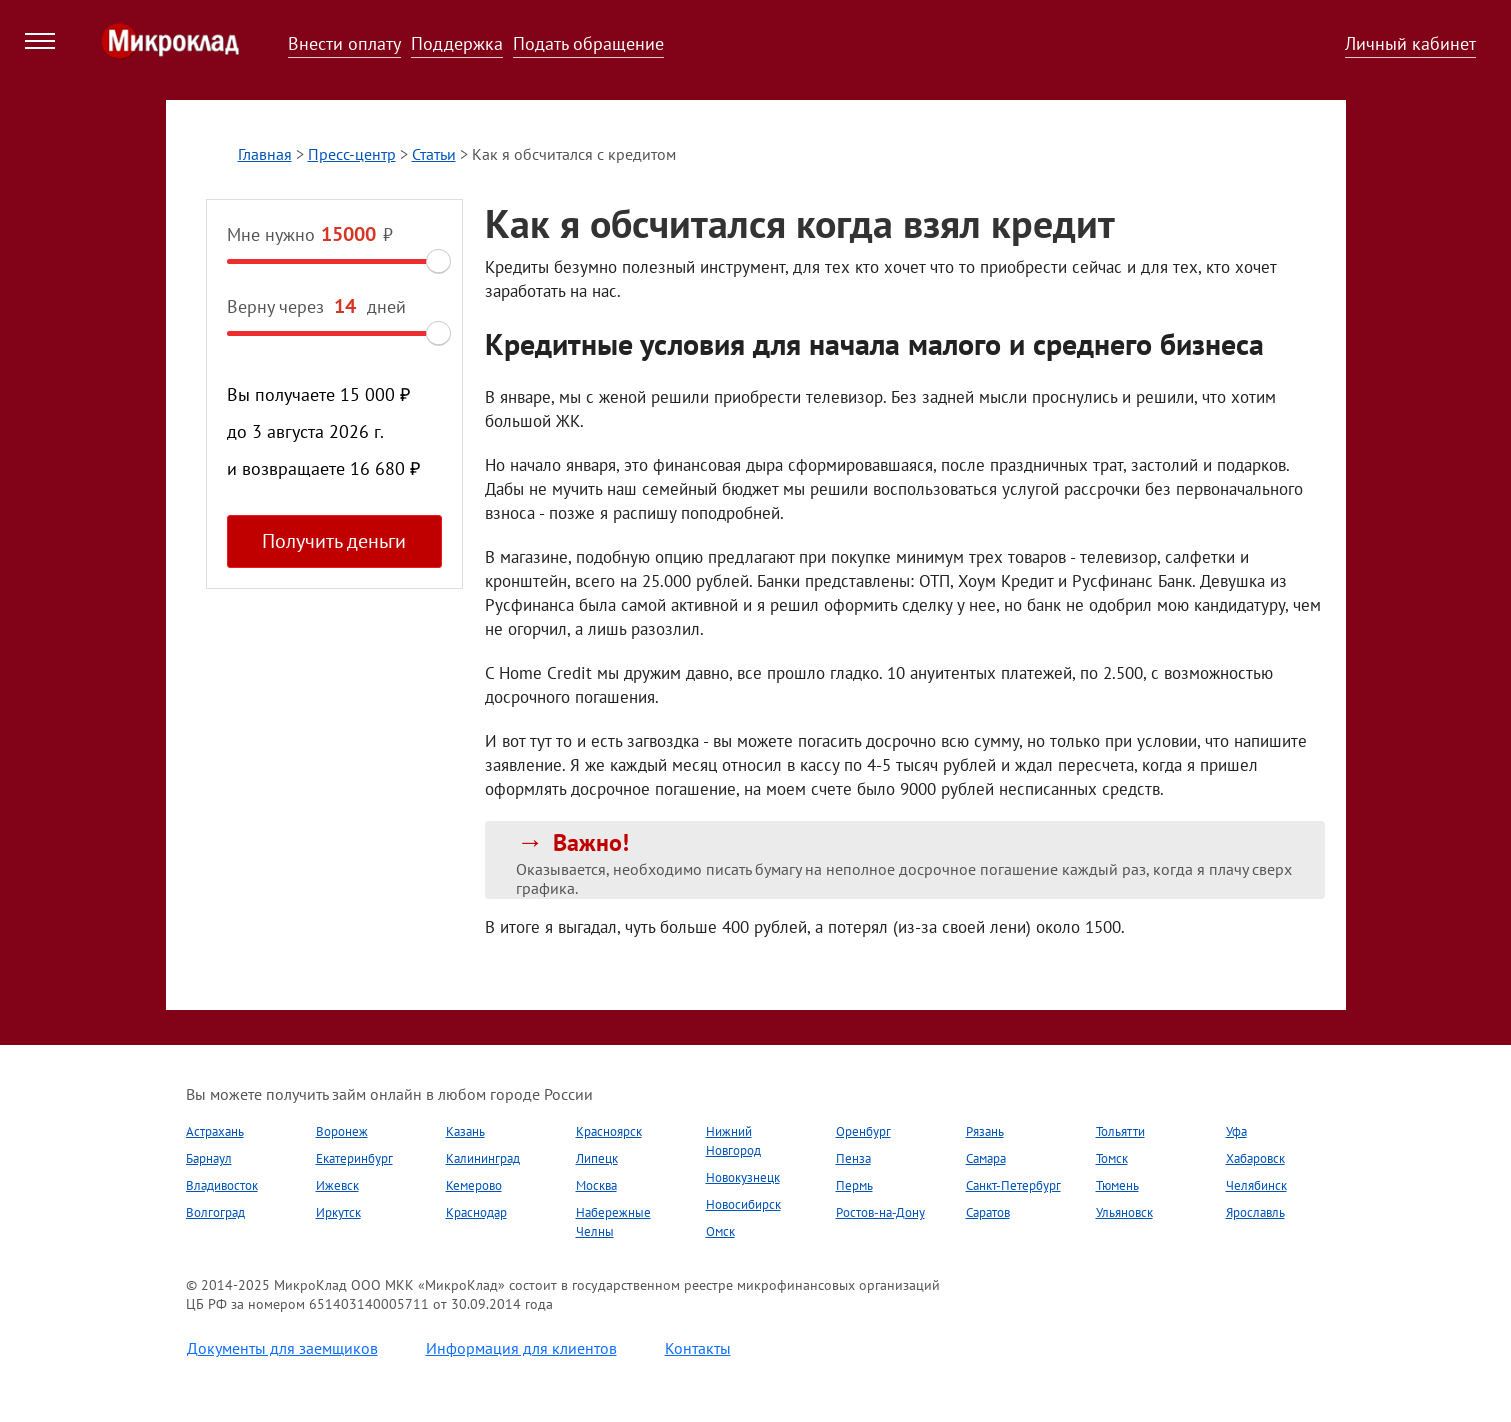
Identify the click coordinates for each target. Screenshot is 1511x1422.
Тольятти (1120, 1131)
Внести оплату (344, 43)
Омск (720, 1231)
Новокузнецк (743, 1177)
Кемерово (474, 1185)
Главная (265, 154)
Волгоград (215, 1212)
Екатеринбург (354, 1158)
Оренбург (863, 1131)
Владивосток (222, 1185)
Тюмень (1117, 1185)
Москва (596, 1185)
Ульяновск (1124, 1212)
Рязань (985, 1131)
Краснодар (476, 1212)
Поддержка (457, 43)
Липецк (597, 1158)
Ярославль (1255, 1212)
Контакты (698, 1348)
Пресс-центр (352, 154)
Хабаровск (1255, 1158)
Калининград (483, 1158)
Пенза (853, 1158)
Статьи (434, 154)
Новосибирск (743, 1204)
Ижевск (337, 1185)
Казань (465, 1131)
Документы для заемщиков (282, 1348)
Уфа (1236, 1131)
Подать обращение (588, 43)
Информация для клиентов (521, 1348)
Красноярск (609, 1131)
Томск (1112, 1158)
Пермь (854, 1185)
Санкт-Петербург (1013, 1185)
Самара (986, 1158)
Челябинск (1256, 1185)
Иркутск (338, 1212)
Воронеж (342, 1131)
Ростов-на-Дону (880, 1212)
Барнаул (209, 1158)
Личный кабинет (1410, 43)
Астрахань (215, 1131)
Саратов (988, 1212)
